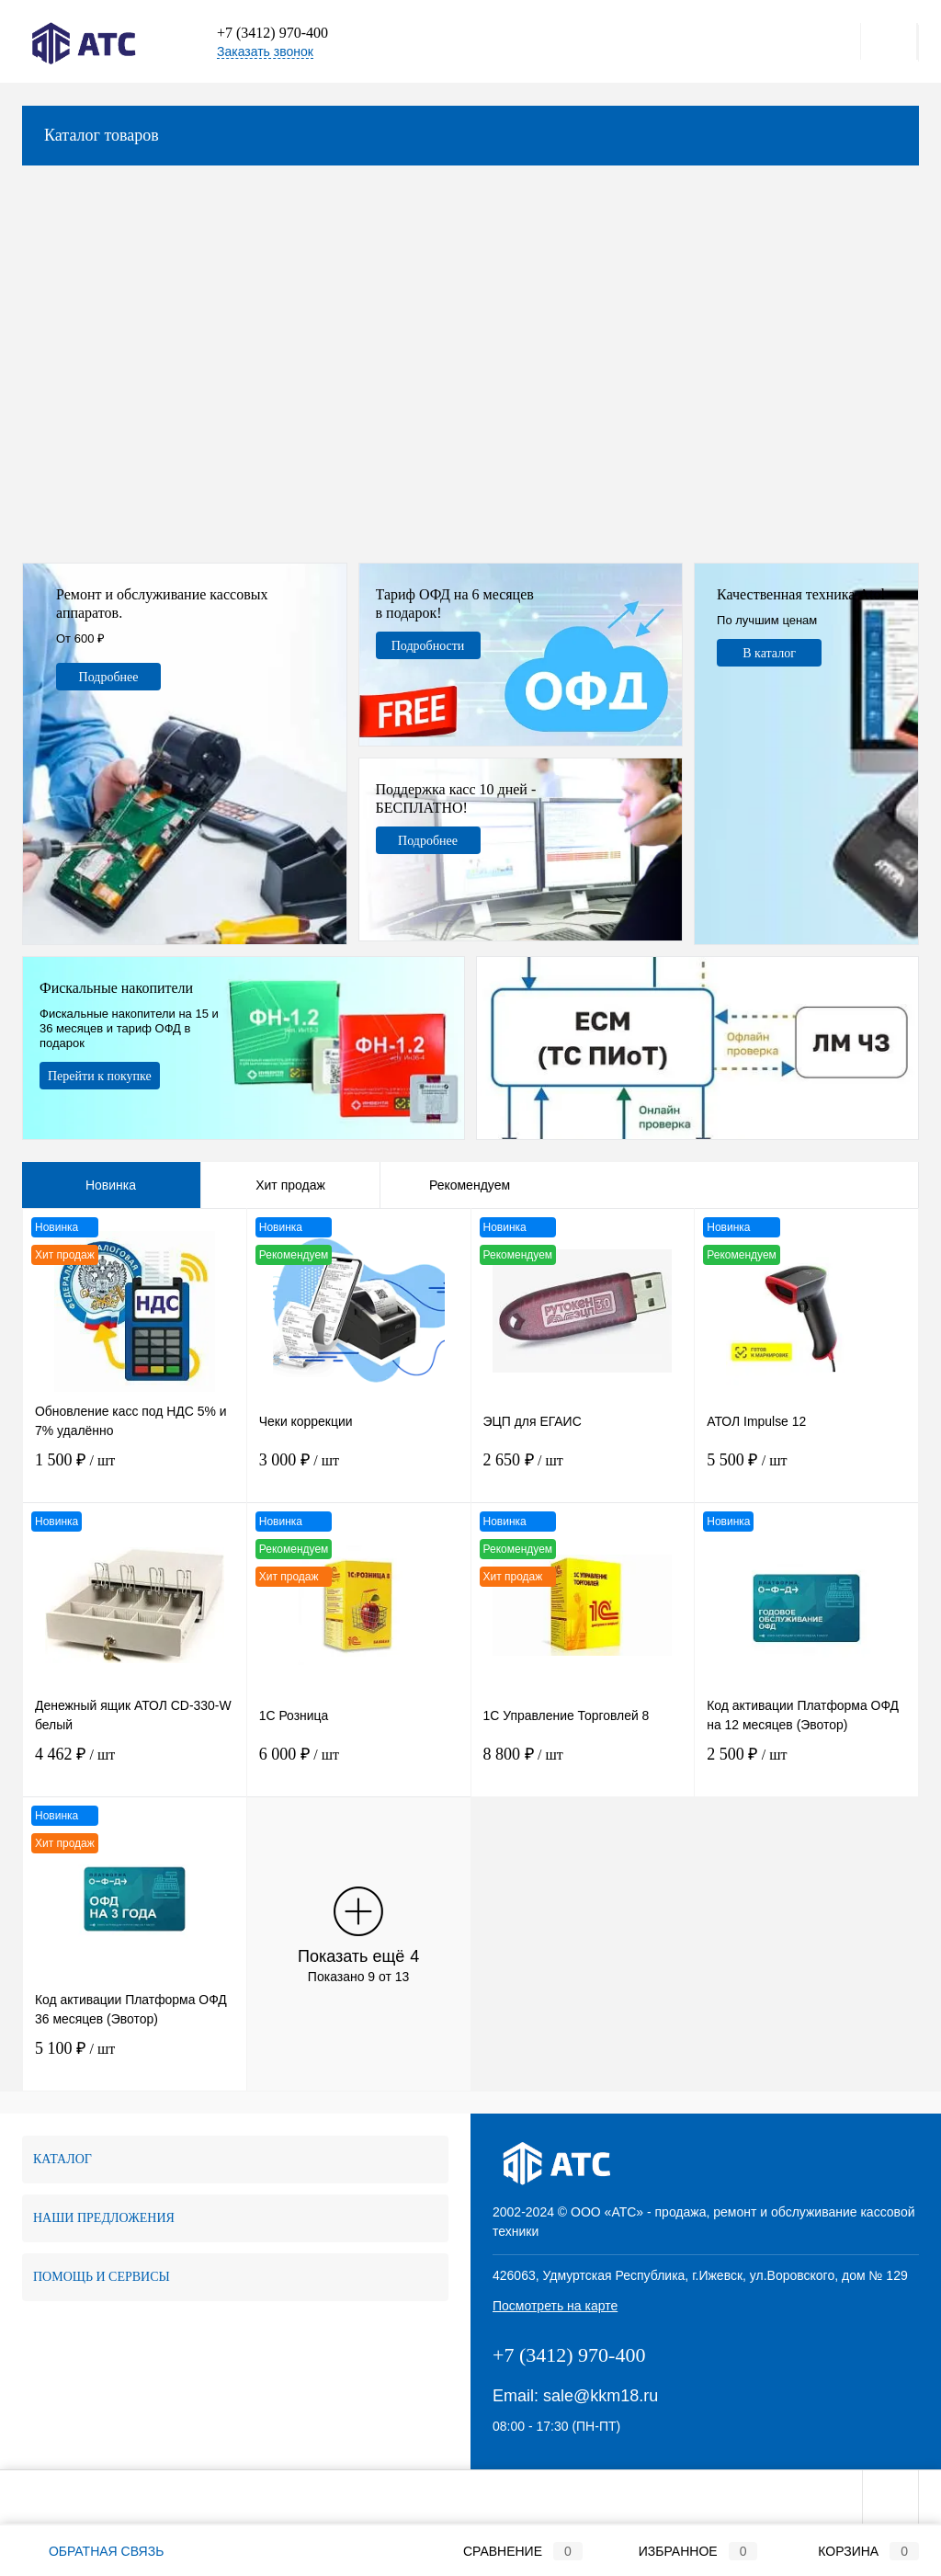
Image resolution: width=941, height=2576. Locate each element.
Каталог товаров (470, 135)
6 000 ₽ (359, 1766)
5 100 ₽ (134, 2060)
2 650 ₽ (583, 1472)
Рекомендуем (469, 1185)
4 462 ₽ (134, 1766)
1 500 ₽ (134, 1472)
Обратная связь (93, 2551)
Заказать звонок (265, 51)
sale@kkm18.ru (600, 2396)
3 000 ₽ (359, 1472)
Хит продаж (290, 1185)
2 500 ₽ (806, 1766)
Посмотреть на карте (555, 2305)
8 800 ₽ (583, 1766)
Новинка (110, 1185)
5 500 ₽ (806, 1472)
